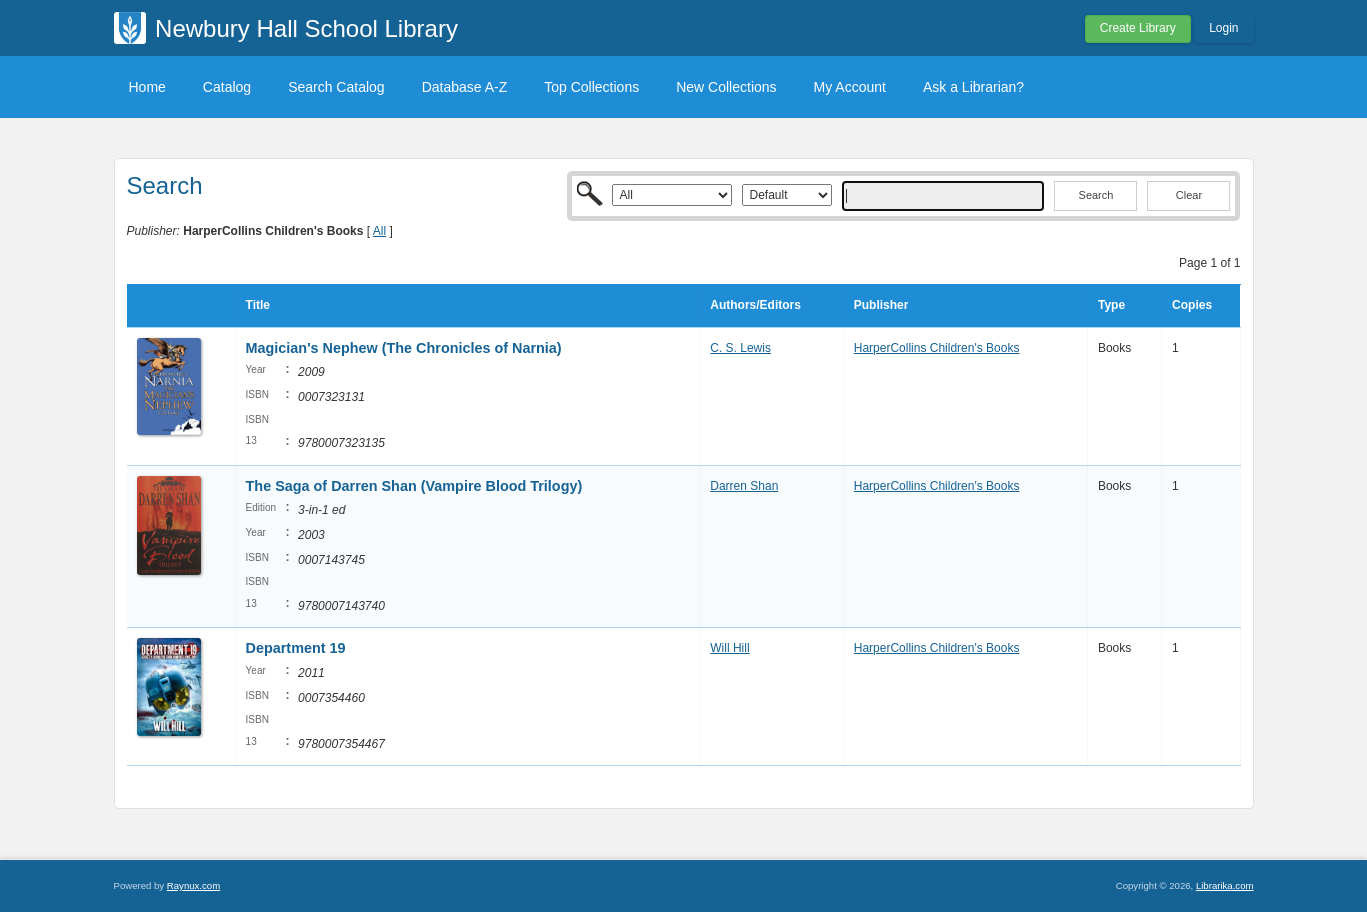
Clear (1189, 195)
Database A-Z (465, 87)
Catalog (227, 87)
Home (147, 87)
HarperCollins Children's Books (937, 348)
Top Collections (591, 87)
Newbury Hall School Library (306, 28)
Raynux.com (193, 885)
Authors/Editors (755, 305)
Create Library (1138, 28)
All (379, 231)
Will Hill (729, 648)
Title (258, 305)
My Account (850, 87)
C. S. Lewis (740, 348)
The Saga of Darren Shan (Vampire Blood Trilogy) (414, 486)
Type (1111, 305)
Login (1223, 28)
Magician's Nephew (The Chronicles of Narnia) (404, 348)
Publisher (881, 305)
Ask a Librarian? (973, 87)
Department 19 (296, 648)
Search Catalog (336, 87)
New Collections (726, 87)
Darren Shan (744, 486)
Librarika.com (1225, 885)
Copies (1192, 305)
